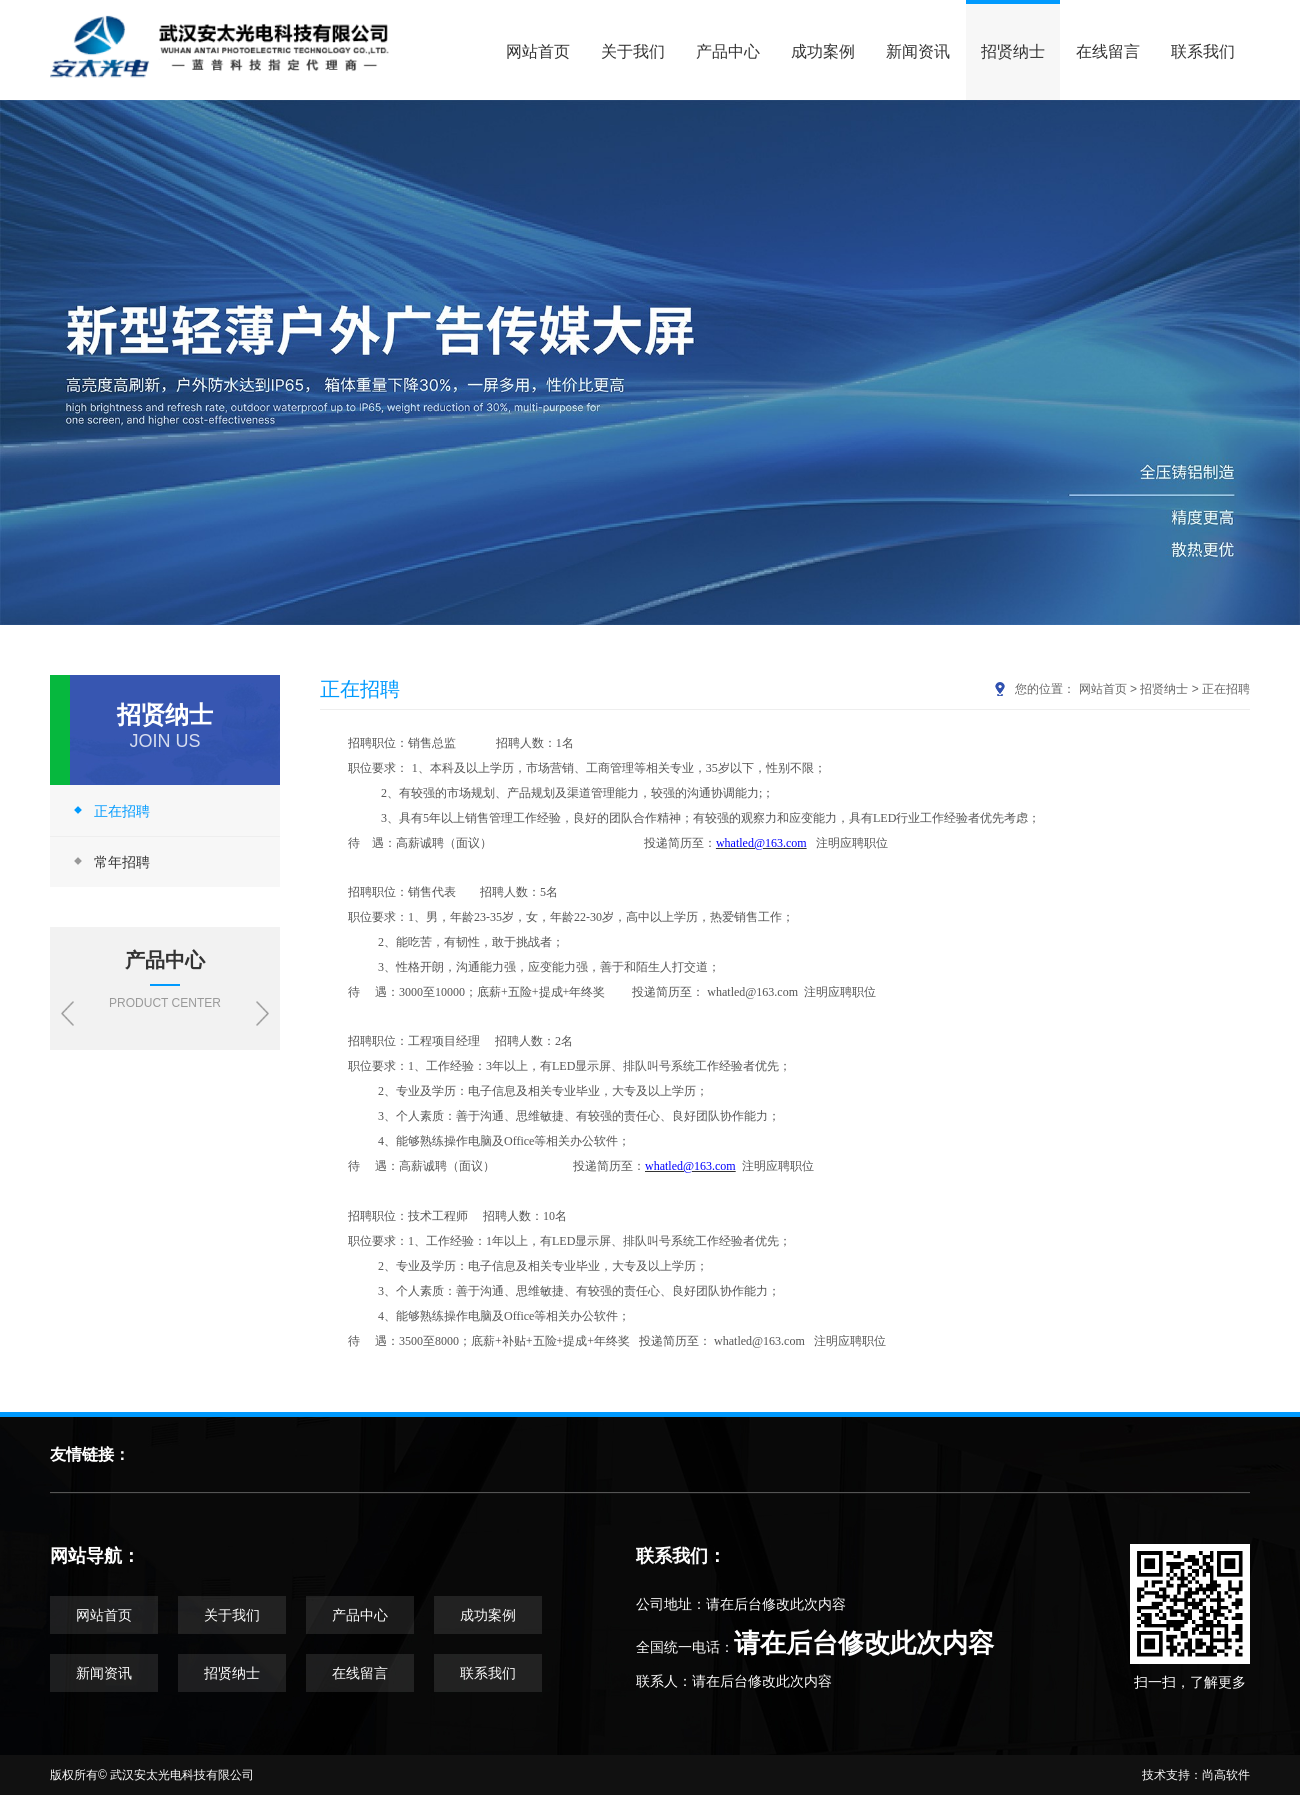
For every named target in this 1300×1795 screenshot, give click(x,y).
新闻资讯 (918, 51)
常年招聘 (110, 861)
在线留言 (1108, 51)
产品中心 (728, 51)
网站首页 (538, 51)
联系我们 (1203, 51)
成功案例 (823, 51)
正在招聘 (110, 810)
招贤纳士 (1013, 51)
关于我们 (633, 51)
